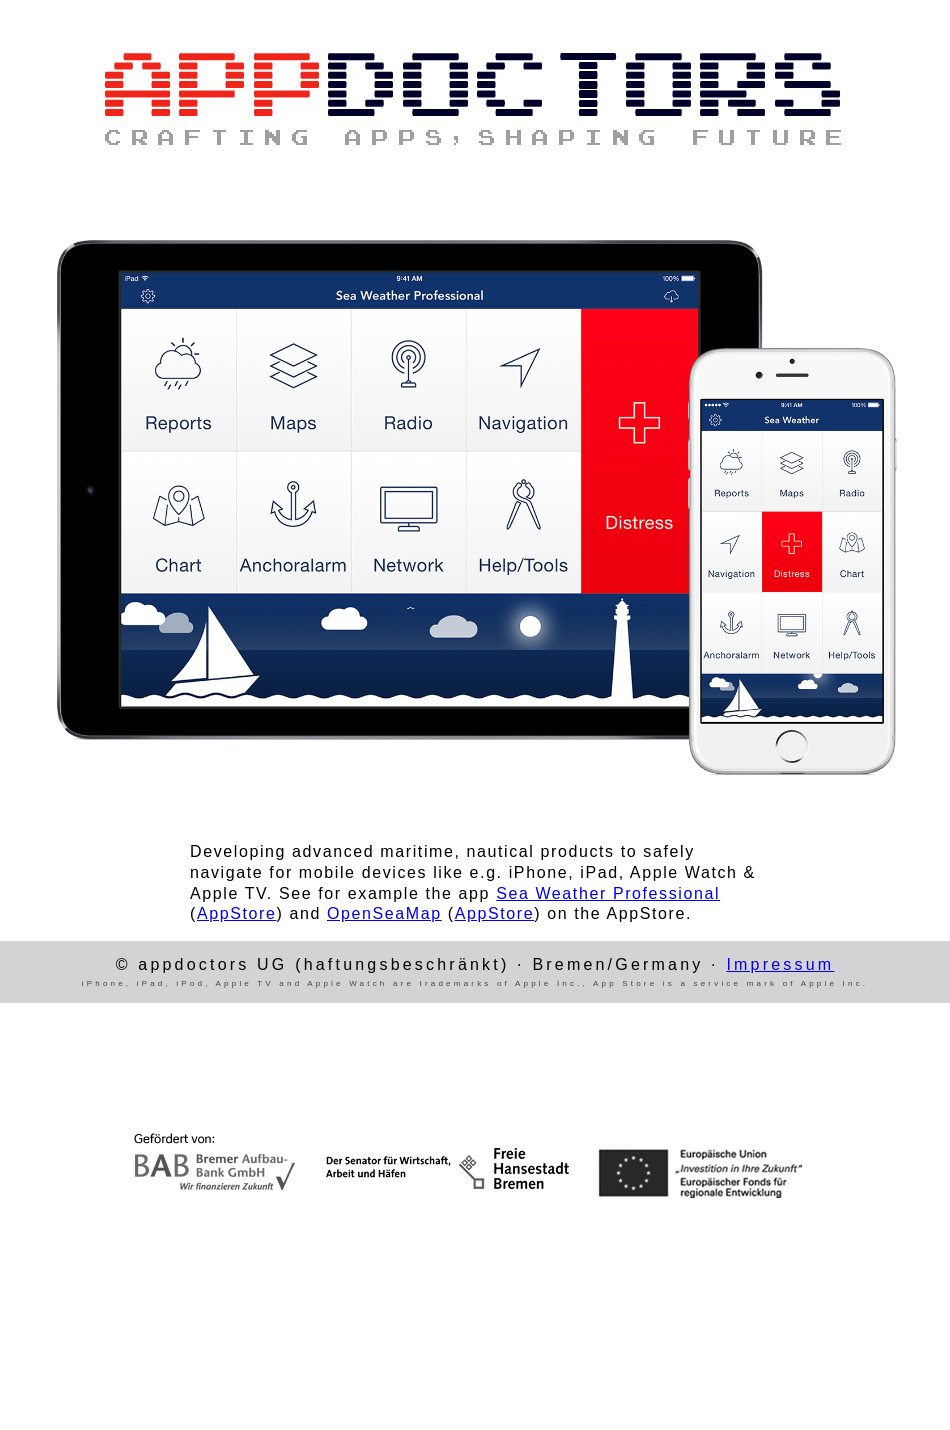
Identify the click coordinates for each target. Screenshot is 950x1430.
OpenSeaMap (384, 913)
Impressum (780, 964)
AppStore (237, 913)
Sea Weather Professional (608, 893)
